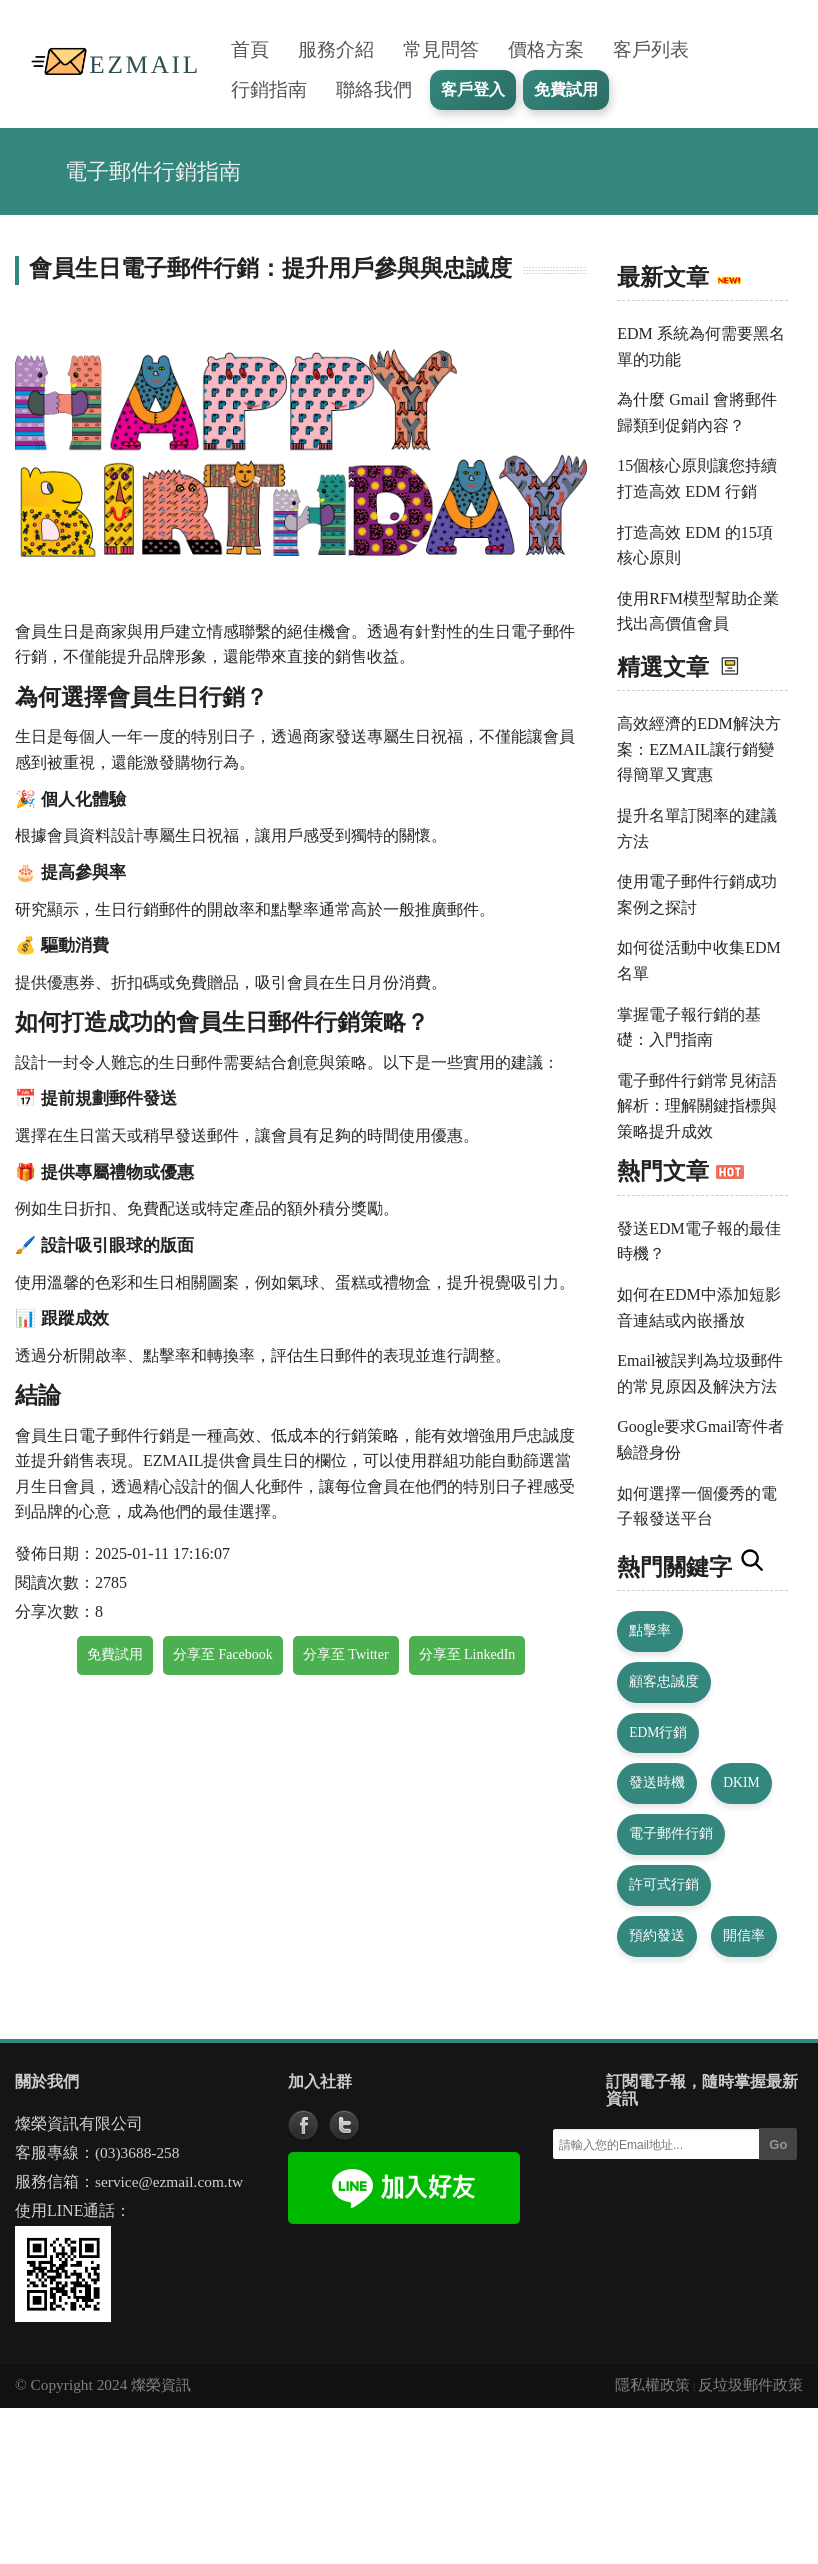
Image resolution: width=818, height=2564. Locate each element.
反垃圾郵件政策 (750, 2384)
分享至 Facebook (223, 1654)
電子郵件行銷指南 (153, 171)
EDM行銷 (658, 1732)
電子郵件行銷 (671, 1833)
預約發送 (657, 1935)
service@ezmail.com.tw (169, 2181)
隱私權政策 (652, 2384)
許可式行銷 (664, 1884)
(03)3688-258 (137, 2152)
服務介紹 (336, 49)
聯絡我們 (374, 89)
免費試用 (115, 1654)
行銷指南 (269, 89)
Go (778, 2144)
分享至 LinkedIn (467, 1654)
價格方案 (546, 49)
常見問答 (441, 49)
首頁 (250, 49)
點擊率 (650, 1630)
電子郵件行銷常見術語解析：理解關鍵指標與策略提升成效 (697, 1106)
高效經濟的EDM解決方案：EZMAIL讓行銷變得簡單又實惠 (699, 749)
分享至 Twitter (346, 1654)
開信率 (744, 1935)
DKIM (741, 1782)
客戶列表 (651, 49)
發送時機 (657, 1782)
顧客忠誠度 (664, 1681)
